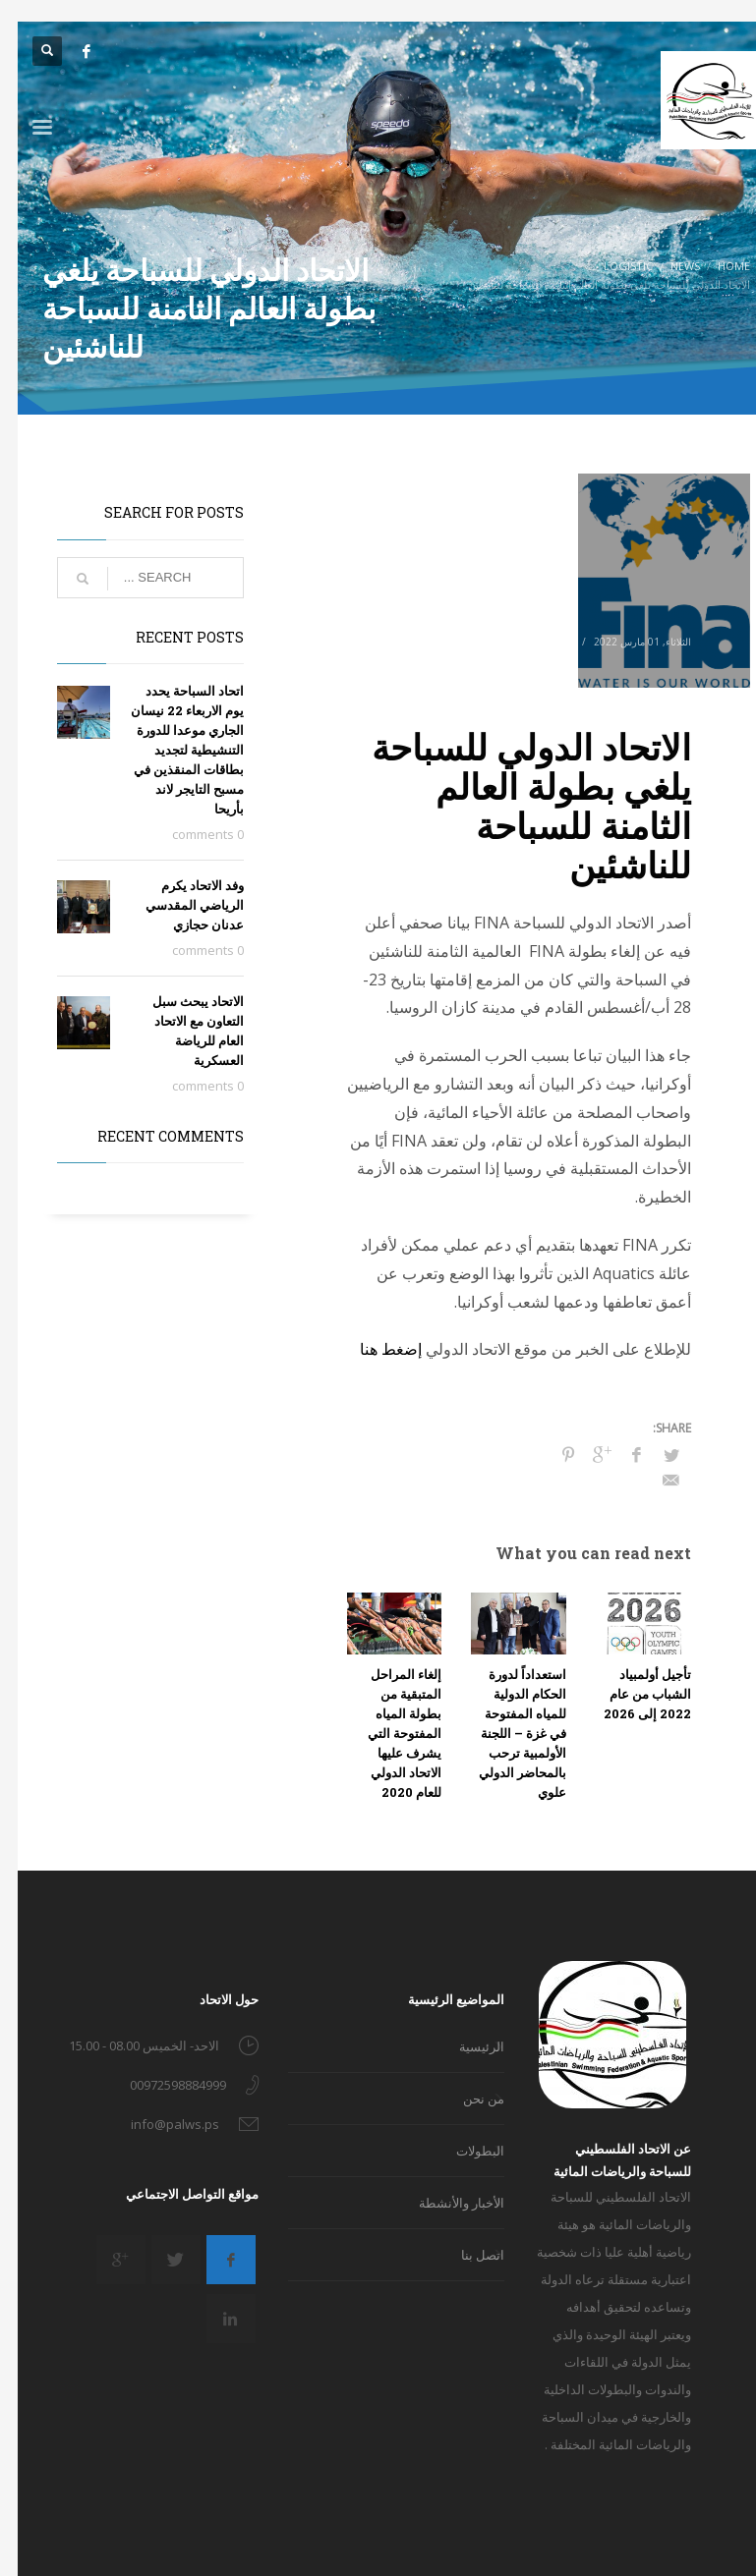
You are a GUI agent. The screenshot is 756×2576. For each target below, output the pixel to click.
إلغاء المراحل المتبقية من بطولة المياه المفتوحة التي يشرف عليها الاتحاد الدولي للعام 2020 (387, 1733)
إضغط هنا (373, 1349)
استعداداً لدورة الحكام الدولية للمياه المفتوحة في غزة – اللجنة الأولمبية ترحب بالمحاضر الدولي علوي (505, 1733)
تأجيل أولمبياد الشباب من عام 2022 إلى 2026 (629, 1693)
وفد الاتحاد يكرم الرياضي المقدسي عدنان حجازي (177, 904)
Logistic (510, 641)
